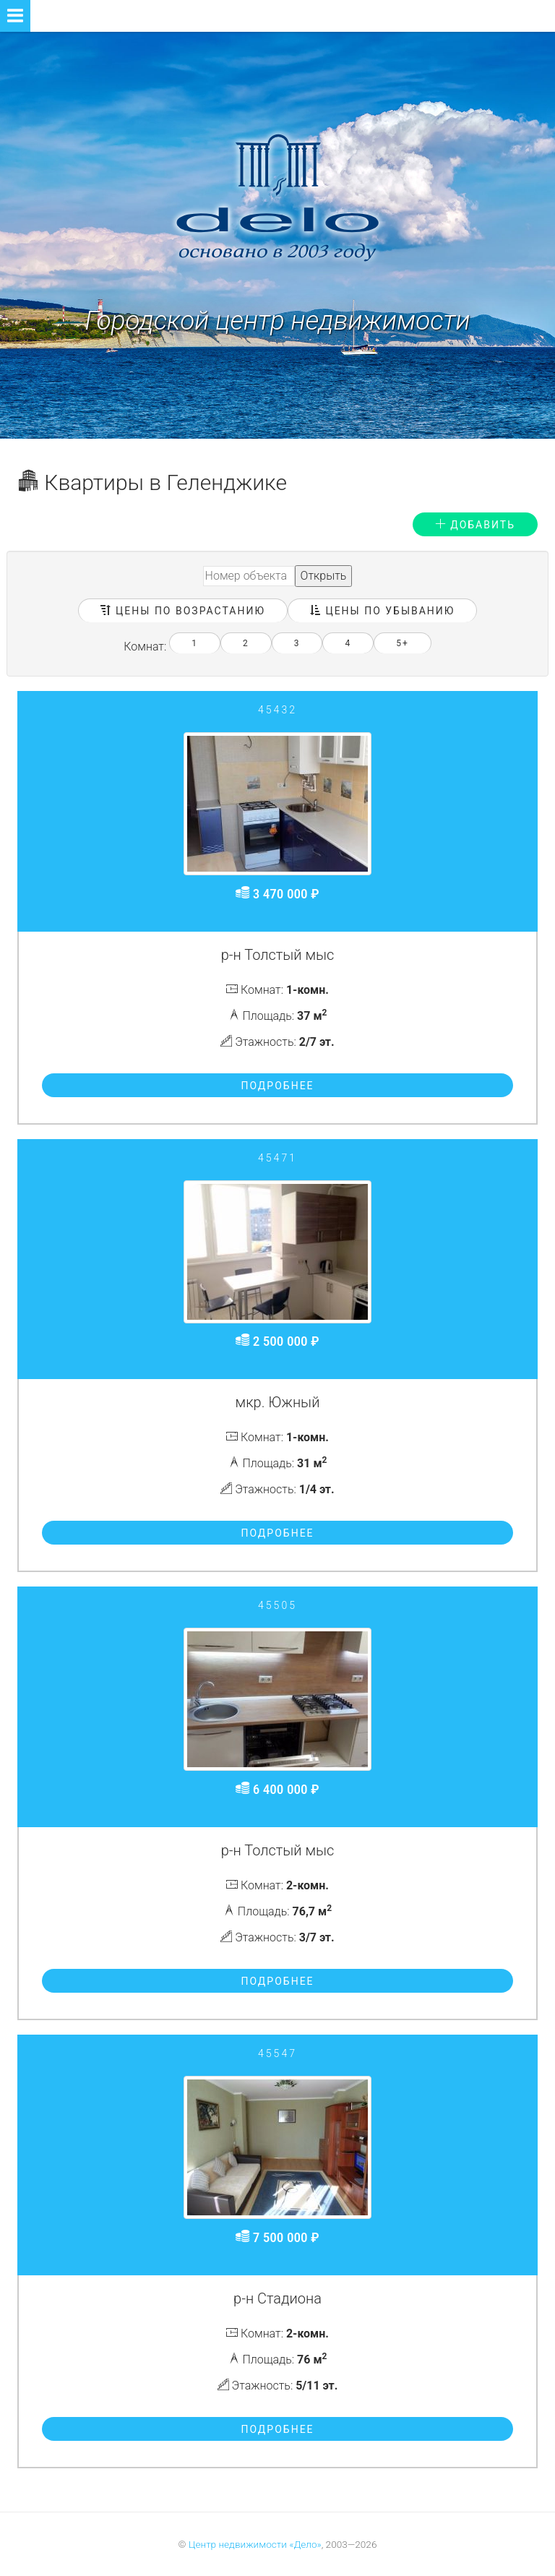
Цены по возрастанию (182, 611)
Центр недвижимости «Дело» (255, 2544)
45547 (277, 2053)
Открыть (324, 576)
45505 (277, 1605)
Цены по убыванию (382, 611)
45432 (277, 710)
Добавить (475, 525)
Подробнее (277, 1085)
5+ (402, 643)
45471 (277, 1158)
